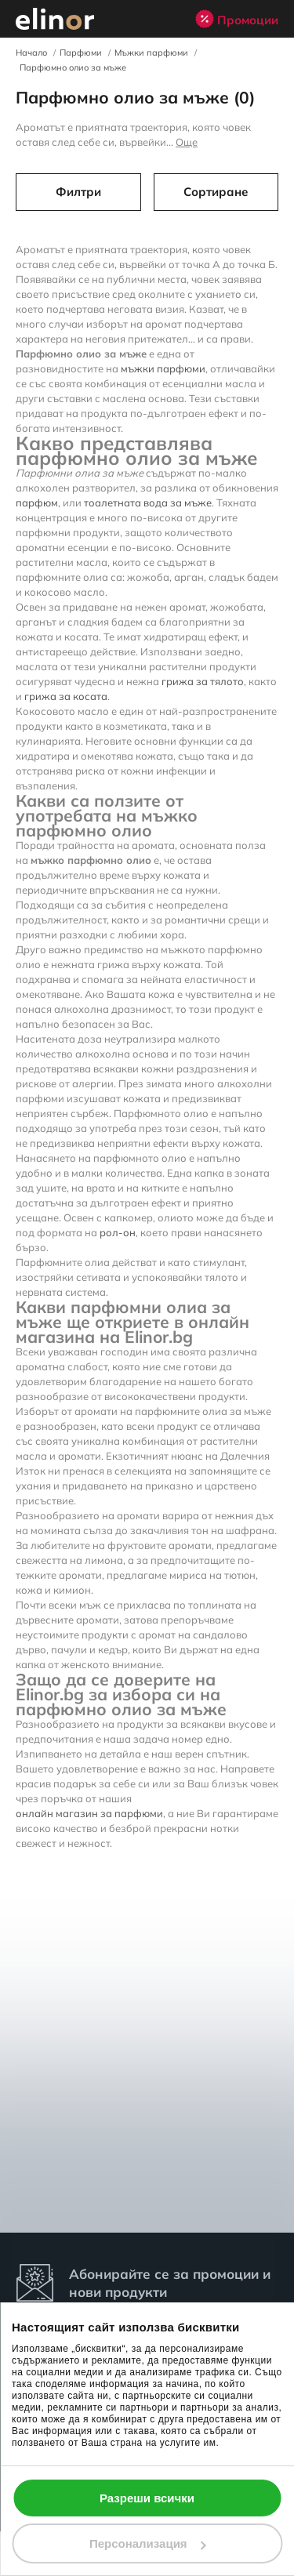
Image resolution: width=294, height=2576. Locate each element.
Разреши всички (147, 2498)
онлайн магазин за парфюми (89, 1813)
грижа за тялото (203, 681)
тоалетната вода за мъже (148, 502)
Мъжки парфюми (151, 52)
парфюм (37, 502)
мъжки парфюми (163, 368)
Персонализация (147, 2543)
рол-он (118, 1232)
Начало (31, 52)
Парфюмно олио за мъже (73, 67)
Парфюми (81, 52)
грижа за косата (65, 696)
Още (187, 142)
